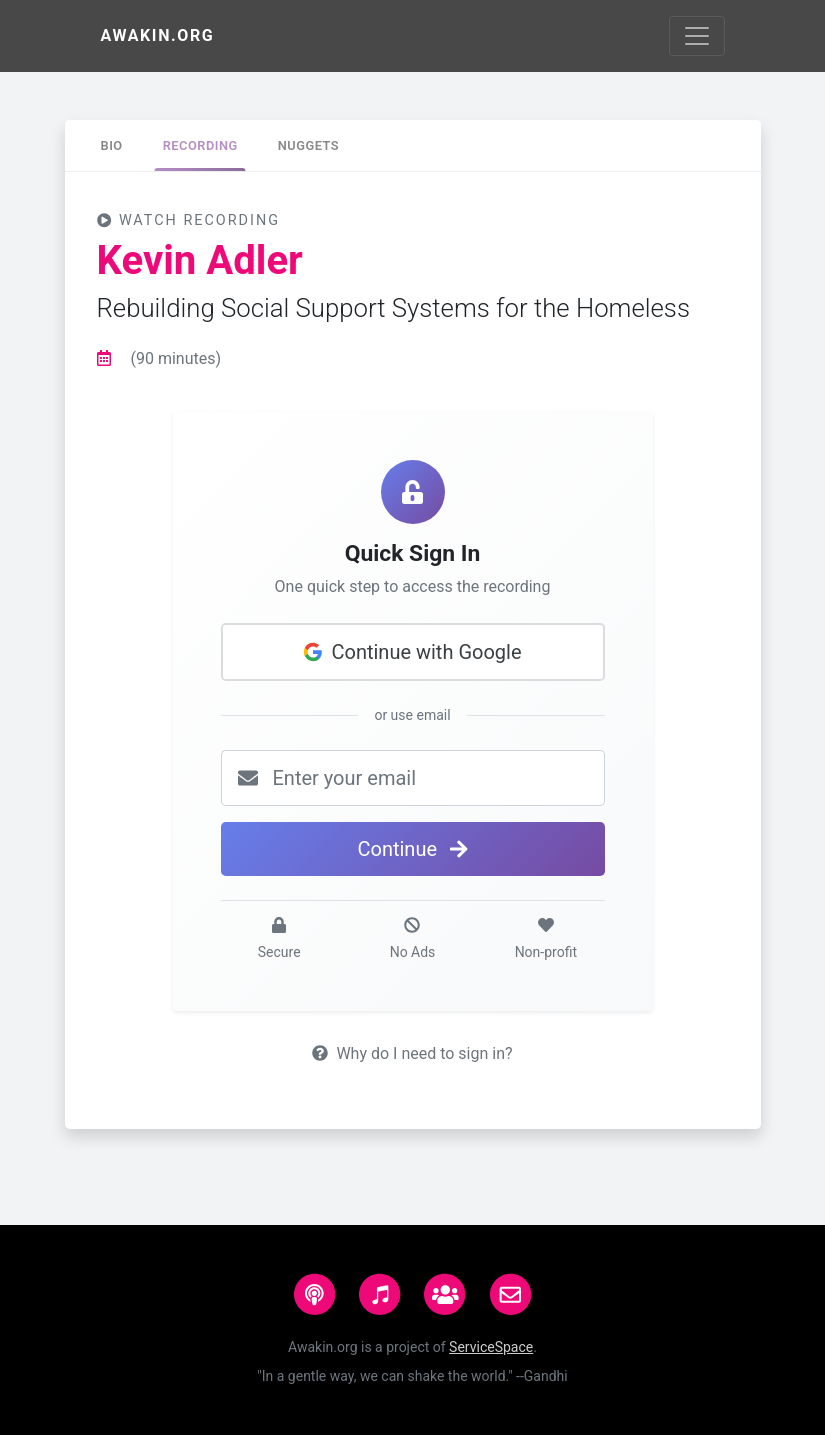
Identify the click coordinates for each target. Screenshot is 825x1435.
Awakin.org (158, 35)
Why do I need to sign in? (412, 1053)
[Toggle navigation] (697, 36)
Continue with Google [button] (412, 652)
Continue (412, 849)
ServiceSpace (491, 1347)
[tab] (112, 145)
